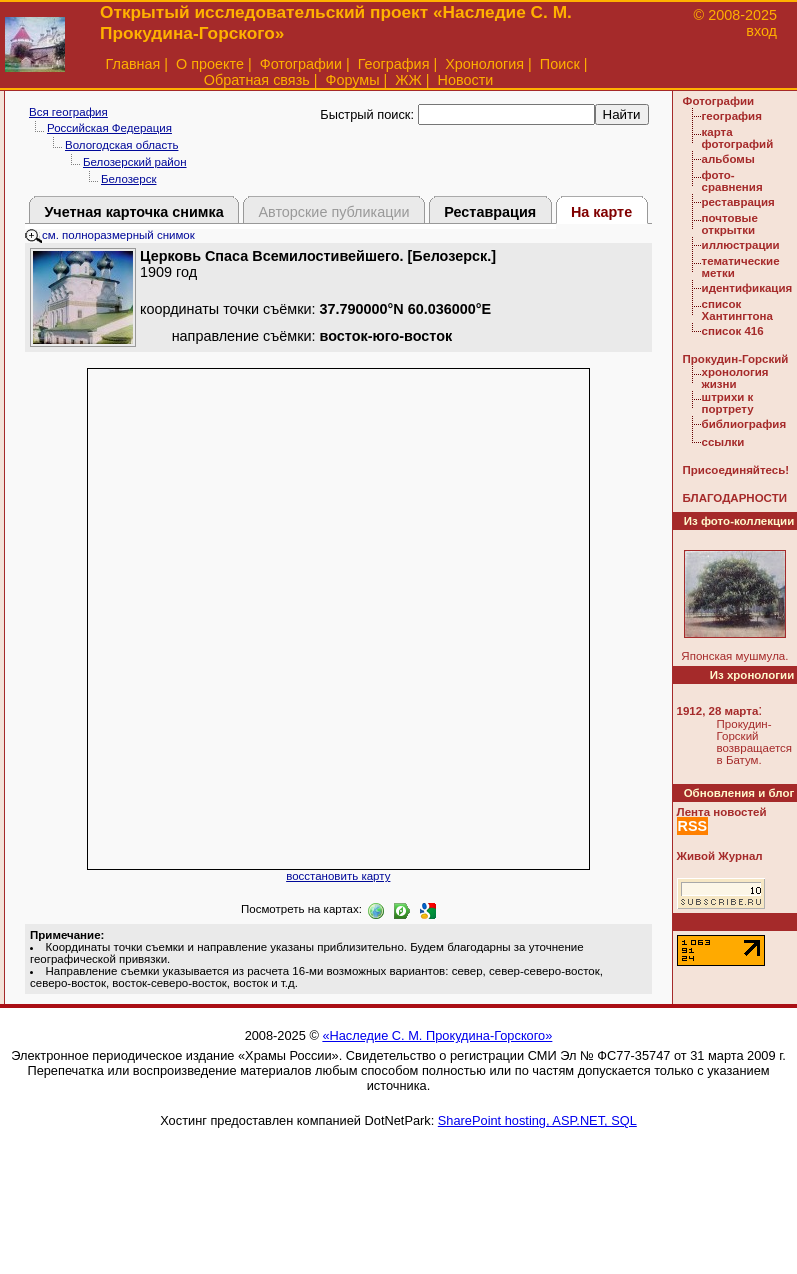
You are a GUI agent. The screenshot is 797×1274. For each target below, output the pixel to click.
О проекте (210, 64)
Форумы (352, 80)
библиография (744, 424)
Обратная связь (257, 80)
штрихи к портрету (728, 403)
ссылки (723, 442)
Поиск (560, 64)
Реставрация (490, 212)
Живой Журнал (720, 856)
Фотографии (301, 64)
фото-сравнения (732, 181)
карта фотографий (738, 138)
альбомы (728, 159)
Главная (133, 64)
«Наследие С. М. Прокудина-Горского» (437, 1035)
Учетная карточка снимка (133, 212)
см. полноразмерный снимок (110, 235)
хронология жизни (735, 378)
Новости (466, 80)
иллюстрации (741, 245)
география (732, 116)
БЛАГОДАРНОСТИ (735, 498)
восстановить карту (338, 876)
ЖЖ (408, 80)
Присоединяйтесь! (736, 470)
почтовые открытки (730, 224)
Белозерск (128, 179)
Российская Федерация (109, 128)
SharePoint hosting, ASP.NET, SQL (537, 1120)
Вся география (68, 112)
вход (761, 31)
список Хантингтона (737, 310)
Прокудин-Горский (736, 359)
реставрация (738, 202)
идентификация (747, 288)
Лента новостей (722, 812)
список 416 (733, 331)
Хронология (484, 64)
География (394, 64)
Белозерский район (135, 162)
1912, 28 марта (718, 711)
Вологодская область (121, 145)
